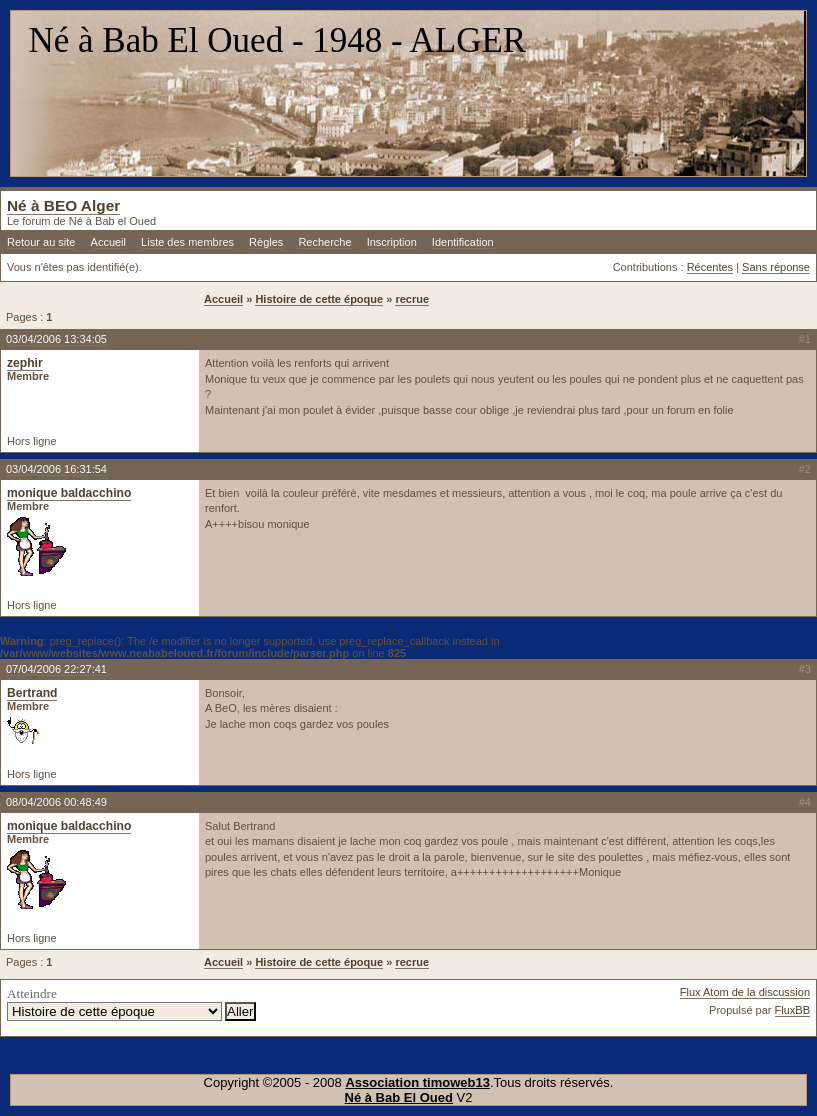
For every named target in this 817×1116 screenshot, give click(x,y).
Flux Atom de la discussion (745, 992)
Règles (266, 242)
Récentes (710, 267)
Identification (463, 242)
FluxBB (792, 1010)
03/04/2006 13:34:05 (56, 339)
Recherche (324, 242)
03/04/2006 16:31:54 (56, 469)
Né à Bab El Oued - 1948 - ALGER (278, 40)
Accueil (108, 242)
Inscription (392, 242)
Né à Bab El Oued (399, 1097)
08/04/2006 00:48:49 (56, 802)
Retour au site (41, 242)
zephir (25, 363)
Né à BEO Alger (63, 205)
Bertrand (32, 693)
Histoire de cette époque (319, 299)
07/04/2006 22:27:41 (56, 669)
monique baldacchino (69, 493)
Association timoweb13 (417, 1082)
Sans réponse (776, 267)
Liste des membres (187, 242)
